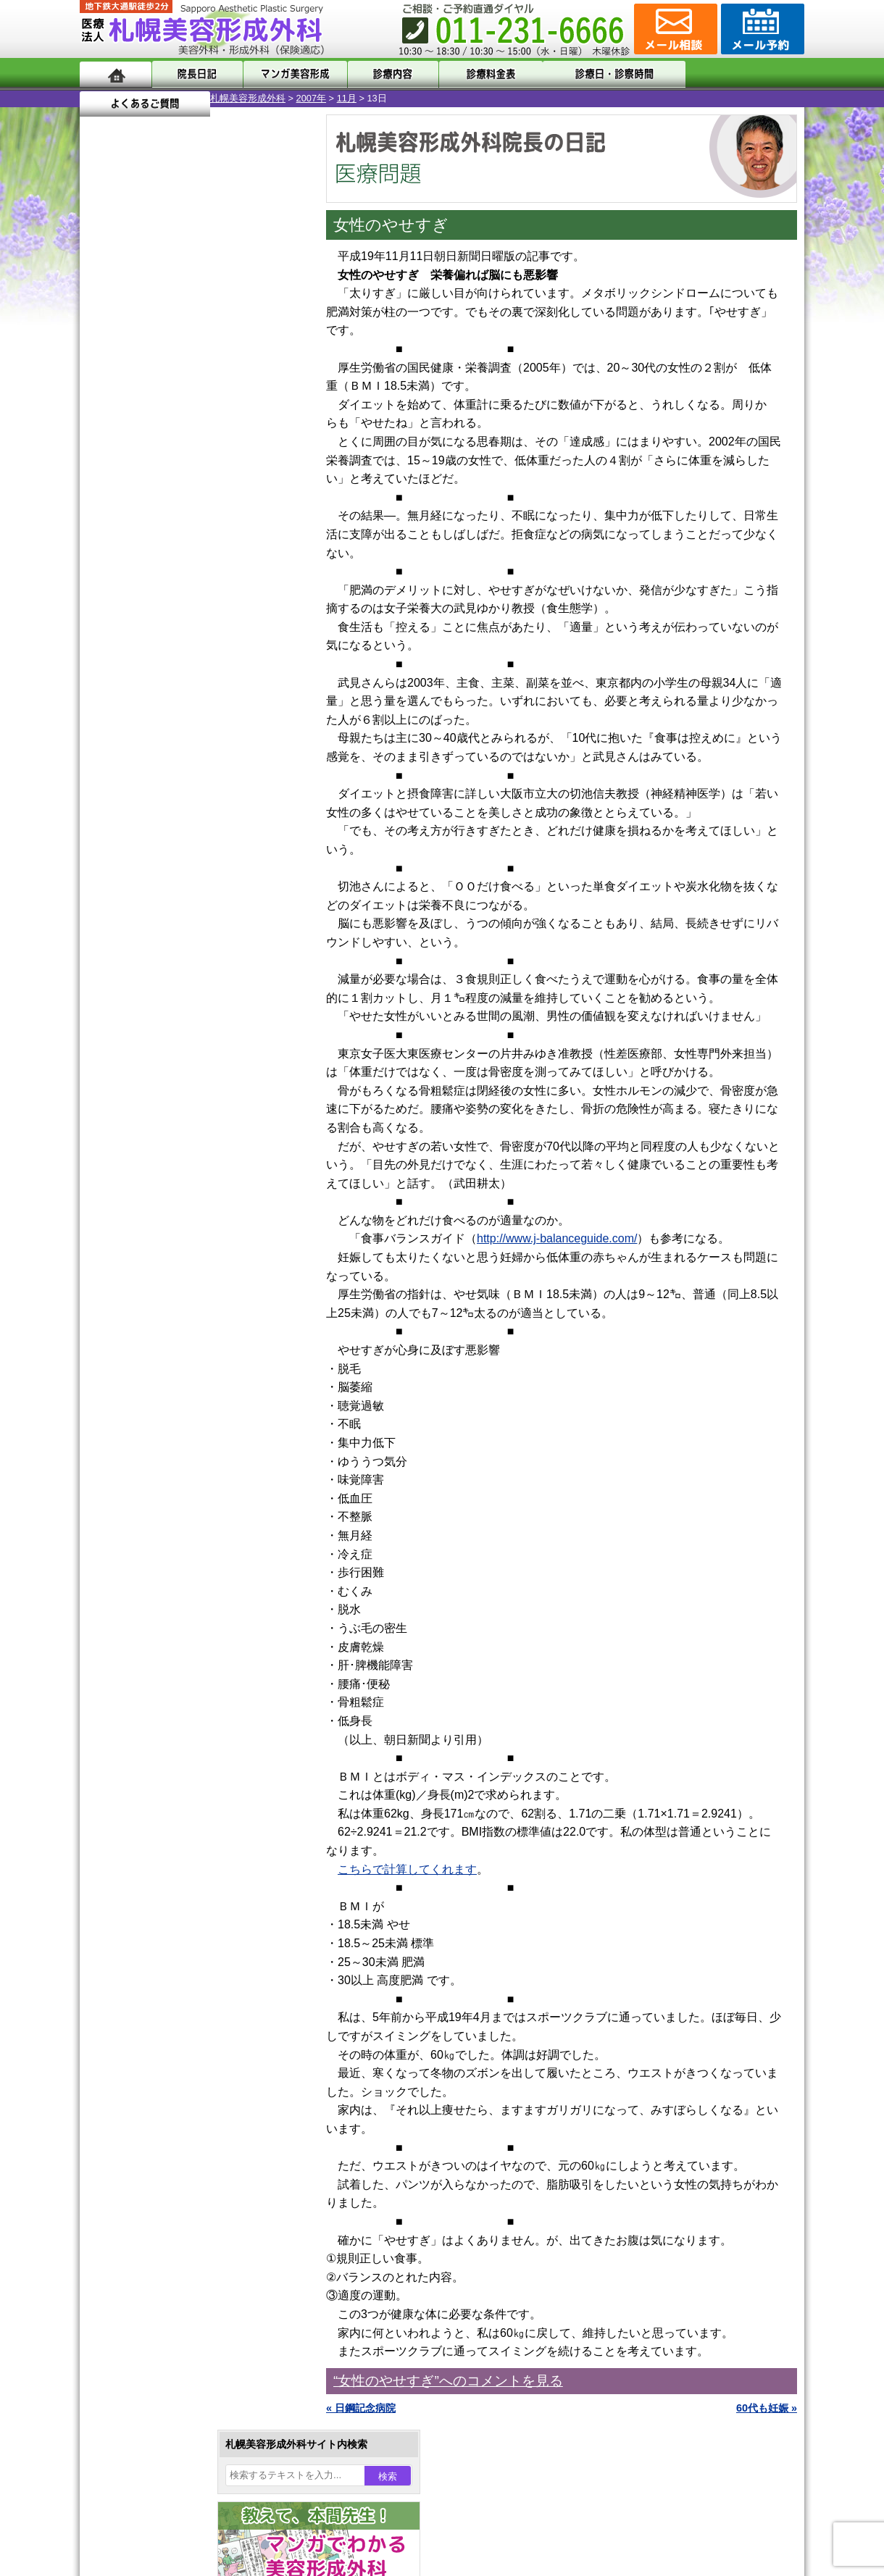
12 (208, 678)
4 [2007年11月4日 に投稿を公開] (104, 476)
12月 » (149, 569)
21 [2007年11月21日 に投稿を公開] (187, 519)
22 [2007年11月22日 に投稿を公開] (215, 519)
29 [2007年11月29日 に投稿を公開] (215, 541)
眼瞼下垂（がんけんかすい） (194, 1275)
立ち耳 (143, 1457)
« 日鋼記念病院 (361, 2408)
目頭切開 (148, 1666)
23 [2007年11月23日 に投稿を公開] (243, 519)
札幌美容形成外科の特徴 (164, 1798)
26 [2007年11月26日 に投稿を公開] (132, 541)
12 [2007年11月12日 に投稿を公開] (132, 497)
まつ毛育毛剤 (158, 1588)
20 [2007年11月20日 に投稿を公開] (160, 519)
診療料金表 (478, 74)
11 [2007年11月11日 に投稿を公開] (104, 497)
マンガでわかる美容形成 (289, 74)
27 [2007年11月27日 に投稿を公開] (160, 541)
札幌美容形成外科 (117, 98)
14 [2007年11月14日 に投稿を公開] (187, 497)
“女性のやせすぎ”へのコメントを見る (448, 2380)
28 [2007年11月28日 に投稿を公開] (187, 541)
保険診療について (148, 1902)
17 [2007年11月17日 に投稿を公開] (271, 497)
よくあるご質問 (739, 74)
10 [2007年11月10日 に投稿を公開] (271, 476)
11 (193, 678)
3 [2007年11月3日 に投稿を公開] (271, 454)
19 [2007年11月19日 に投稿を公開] (132, 519)
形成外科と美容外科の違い (169, 1824)
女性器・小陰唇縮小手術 (184, 1327)
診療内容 (384, 74)
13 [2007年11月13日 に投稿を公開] (160, 497)
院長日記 (195, 74)
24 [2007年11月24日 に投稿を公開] (271, 519)
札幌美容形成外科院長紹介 (169, 1928)
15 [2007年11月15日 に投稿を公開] (215, 497)
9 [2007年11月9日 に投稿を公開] (243, 476)
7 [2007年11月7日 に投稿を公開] (188, 476)
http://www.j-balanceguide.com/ (557, 1238)
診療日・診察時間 (601, 74)
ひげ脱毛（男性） (169, 1536)
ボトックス (153, 1692)
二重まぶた (153, 1353)
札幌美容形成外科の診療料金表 (179, 1876)
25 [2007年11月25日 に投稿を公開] (104, 541)
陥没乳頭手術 (158, 1301)
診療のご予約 (760, 29)
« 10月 (105, 569)
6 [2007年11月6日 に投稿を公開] (160, 476)
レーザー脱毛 (158, 1483)
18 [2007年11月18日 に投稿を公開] (104, 519)
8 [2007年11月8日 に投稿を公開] (215, 476)
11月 (216, 98)
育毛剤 (143, 1562)
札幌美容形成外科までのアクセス (184, 1850)
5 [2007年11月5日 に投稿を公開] (132, 476)
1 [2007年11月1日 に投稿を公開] (215, 454)
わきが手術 (180, 1405)
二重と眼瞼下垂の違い (158, 1379)
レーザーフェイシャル (179, 1509)
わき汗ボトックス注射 (179, 1431)
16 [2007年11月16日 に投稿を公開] (243, 497)
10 (179, 678)
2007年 (181, 98)
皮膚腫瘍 (148, 1640)
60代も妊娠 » (766, 2408)
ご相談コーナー (673, 29)
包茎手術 (148, 1614)
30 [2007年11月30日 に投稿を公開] (243, 541)
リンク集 (128, 1954)
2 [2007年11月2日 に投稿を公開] (243, 454)
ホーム (115, 74)
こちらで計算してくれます (407, 1869)
